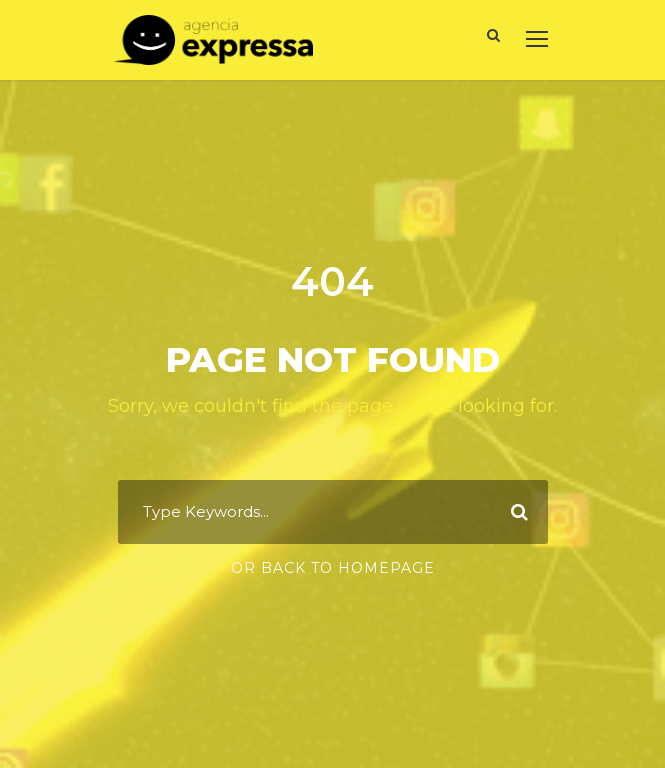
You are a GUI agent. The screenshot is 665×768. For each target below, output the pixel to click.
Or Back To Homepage (333, 568)
